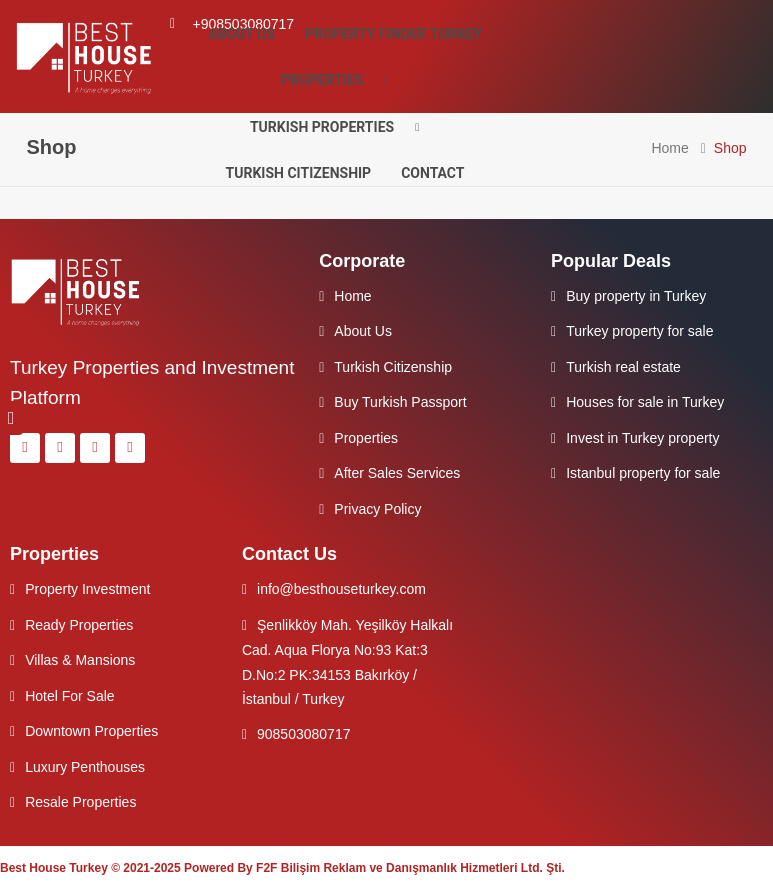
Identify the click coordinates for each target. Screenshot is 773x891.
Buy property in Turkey (636, 296)
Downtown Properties (91, 731)
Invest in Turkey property (642, 438)
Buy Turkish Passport (400, 402)
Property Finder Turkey (393, 34)
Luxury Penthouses (85, 767)
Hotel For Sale (69, 696)
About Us (241, 34)
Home (669, 148)
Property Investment (87, 589)
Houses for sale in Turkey (645, 402)
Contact (432, 173)
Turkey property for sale (639, 331)
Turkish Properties (342, 127)
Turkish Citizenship (299, 173)
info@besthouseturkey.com (341, 589)
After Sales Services (397, 473)
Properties (342, 80)
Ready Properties (79, 625)
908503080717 (303, 734)
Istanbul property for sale (643, 473)
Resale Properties (80, 802)
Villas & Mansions (80, 660)
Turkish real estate (623, 367)
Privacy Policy (377, 509)
